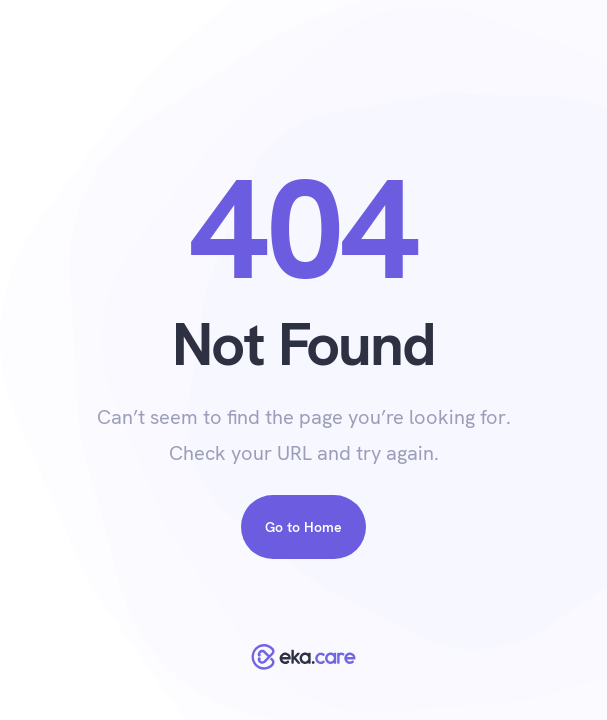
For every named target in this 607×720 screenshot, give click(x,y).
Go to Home (303, 527)
